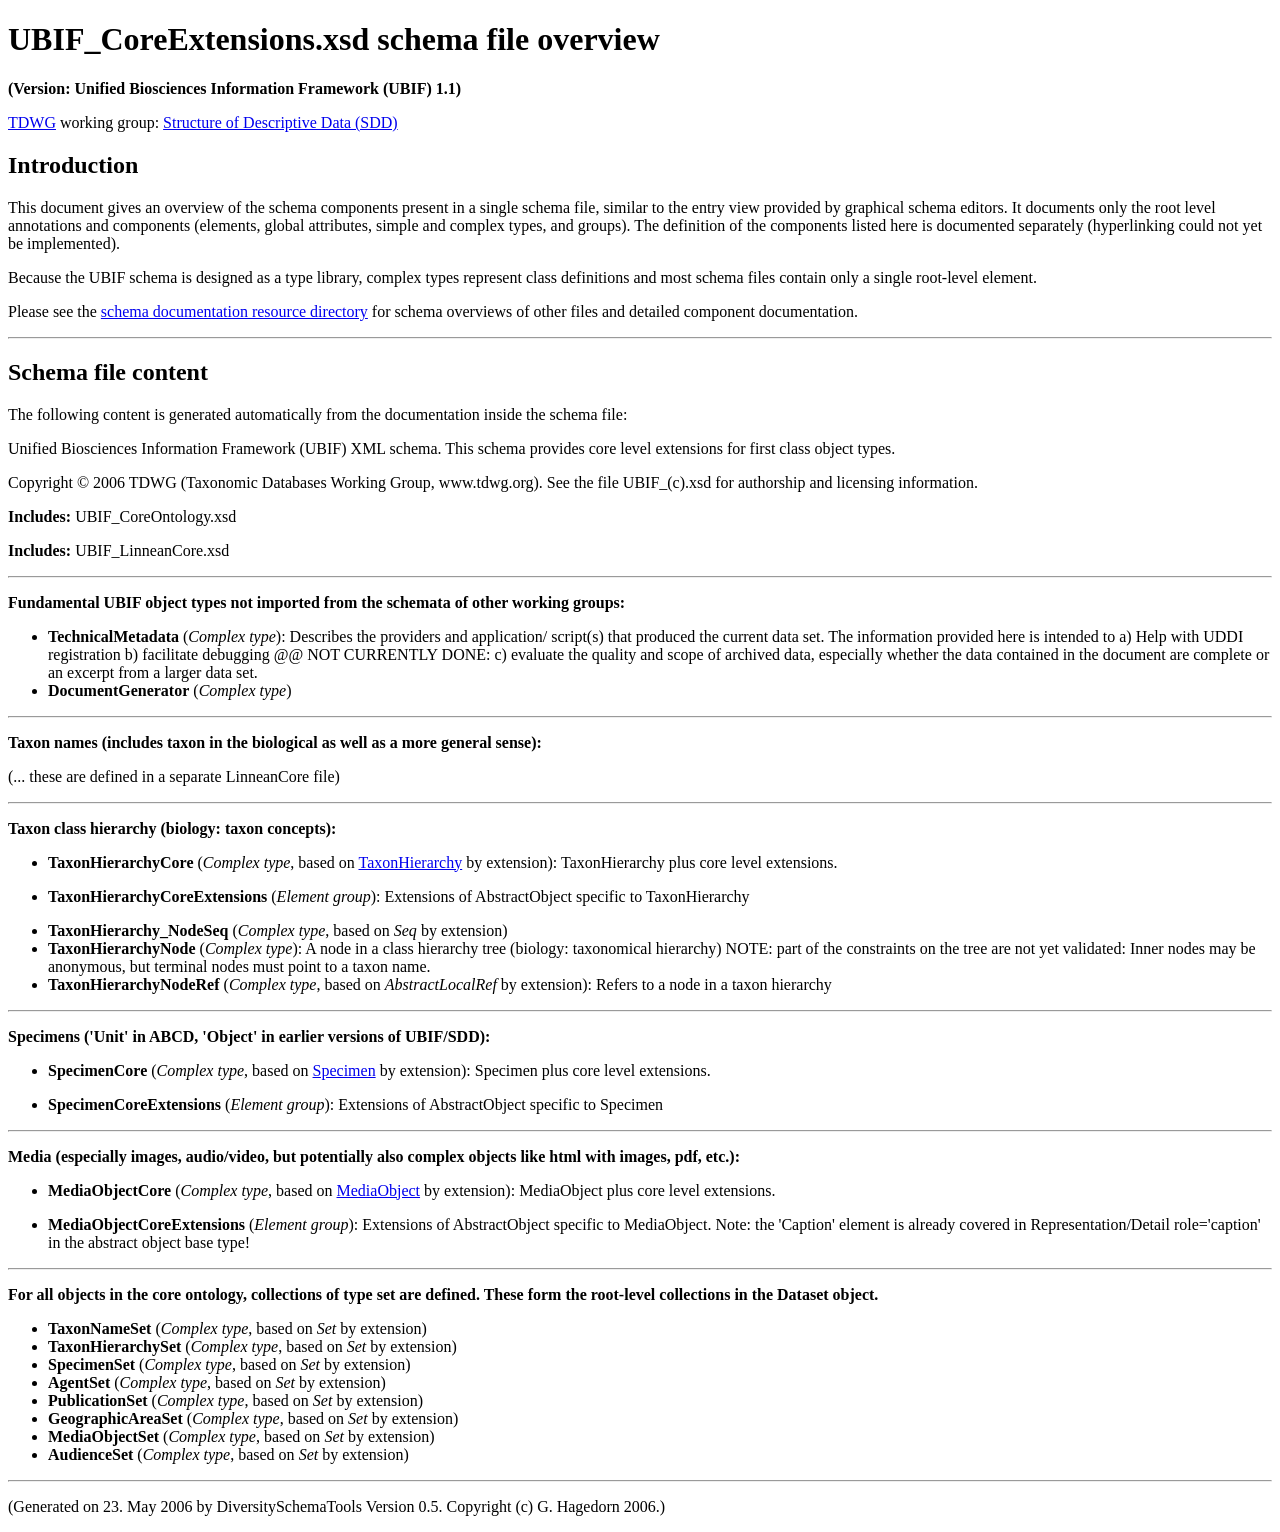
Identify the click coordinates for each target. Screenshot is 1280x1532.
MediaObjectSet (103, 1436)
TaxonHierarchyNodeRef (134, 984)
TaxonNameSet (99, 1328)
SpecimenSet (91, 1364)
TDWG (32, 122)
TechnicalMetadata (113, 636)
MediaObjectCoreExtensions (146, 1224)
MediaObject (379, 1190)
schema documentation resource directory (234, 311)
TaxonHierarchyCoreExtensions (157, 896)
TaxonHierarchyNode (122, 948)
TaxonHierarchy (410, 862)
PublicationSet (98, 1400)
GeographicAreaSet (115, 1418)
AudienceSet (90, 1454)
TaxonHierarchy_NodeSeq (138, 930)
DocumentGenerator (118, 690)
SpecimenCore (97, 1070)
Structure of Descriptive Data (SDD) (280, 122)
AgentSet (79, 1382)
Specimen (344, 1070)
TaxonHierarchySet (114, 1346)
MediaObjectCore (109, 1190)
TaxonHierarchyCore (120, 862)
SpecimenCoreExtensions (134, 1104)
